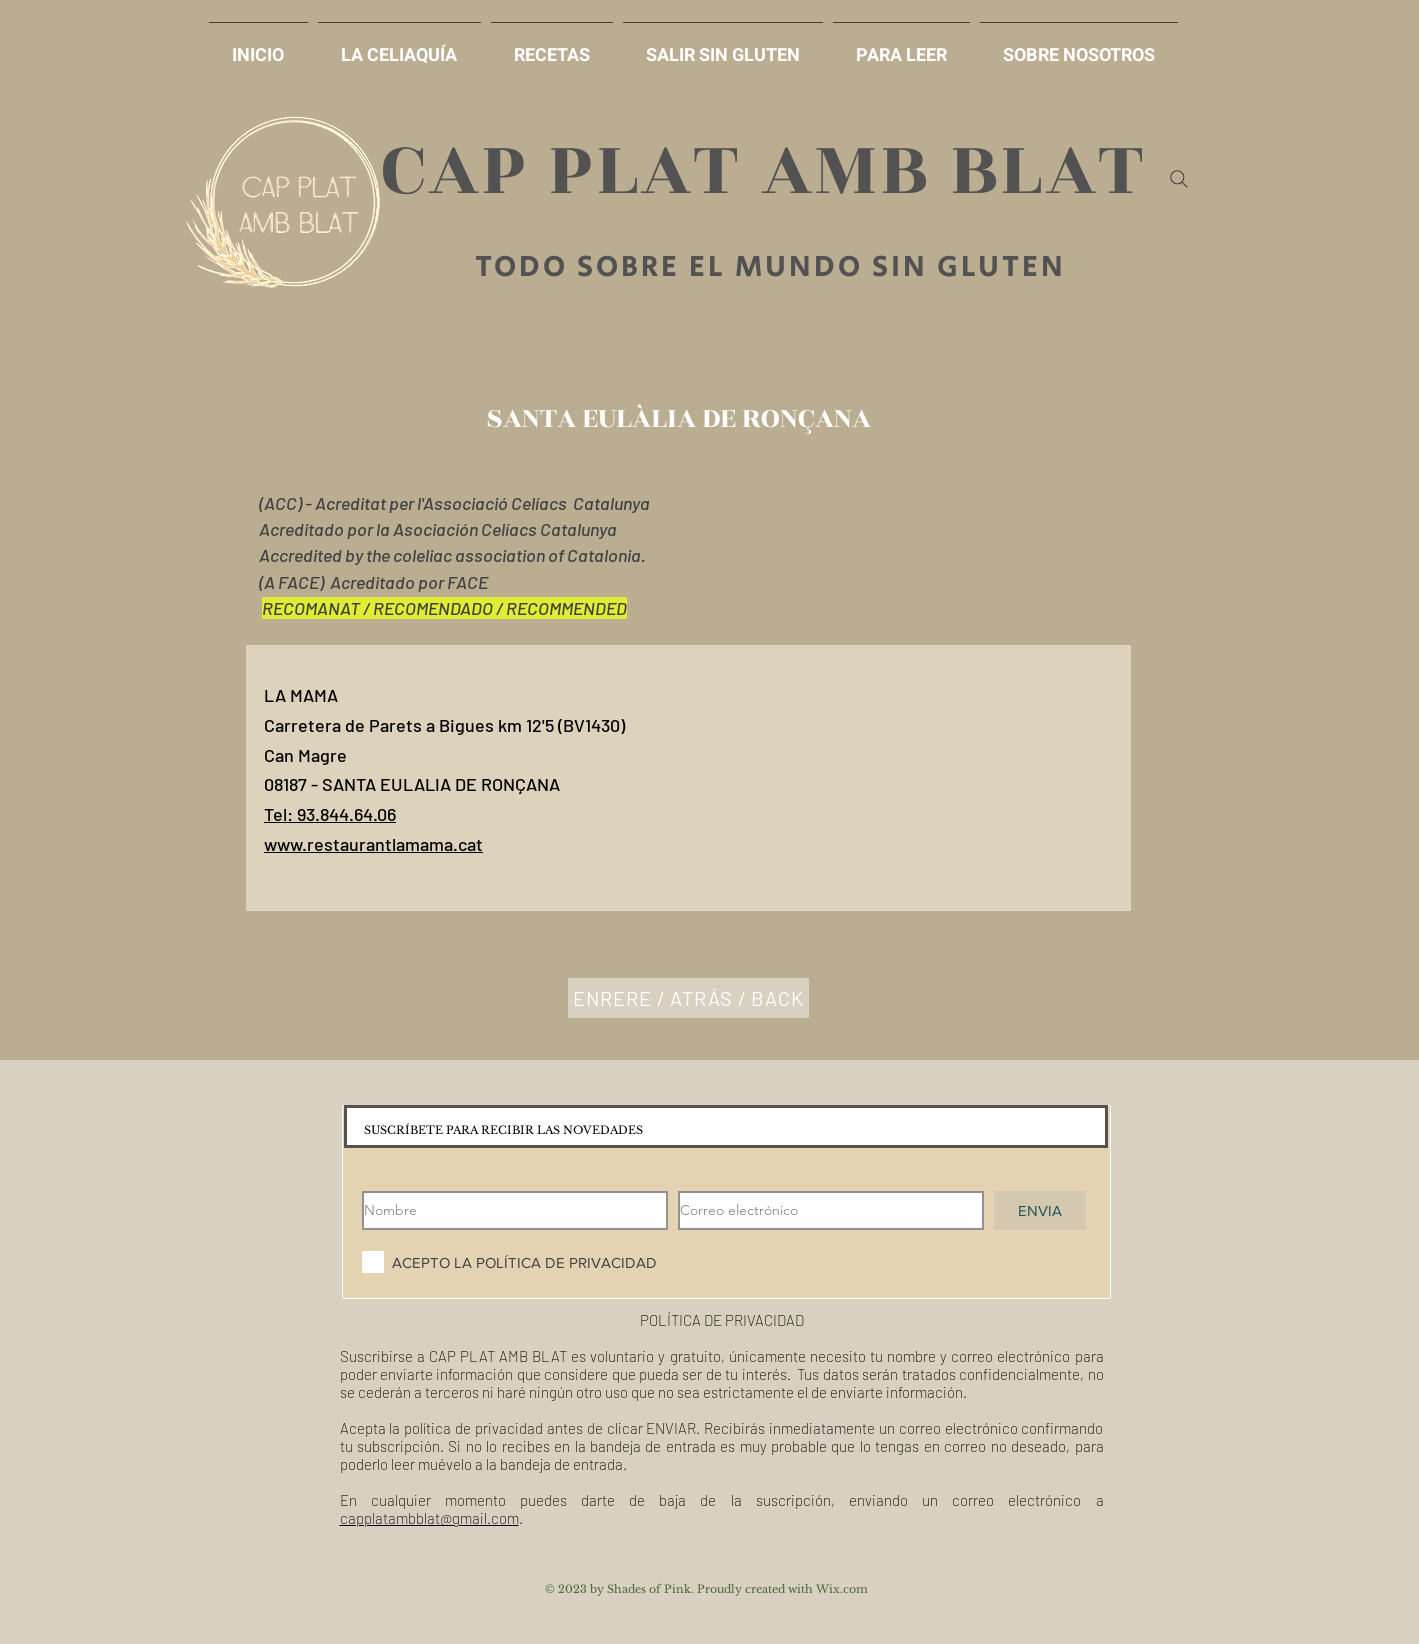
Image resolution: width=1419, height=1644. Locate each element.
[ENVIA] (1040, 1210)
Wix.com (842, 1589)
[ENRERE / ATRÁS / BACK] (688, 998)
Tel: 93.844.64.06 (330, 814)
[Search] (1179, 179)
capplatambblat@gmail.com (429, 1518)
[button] (723, 46)
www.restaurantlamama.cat (373, 844)
